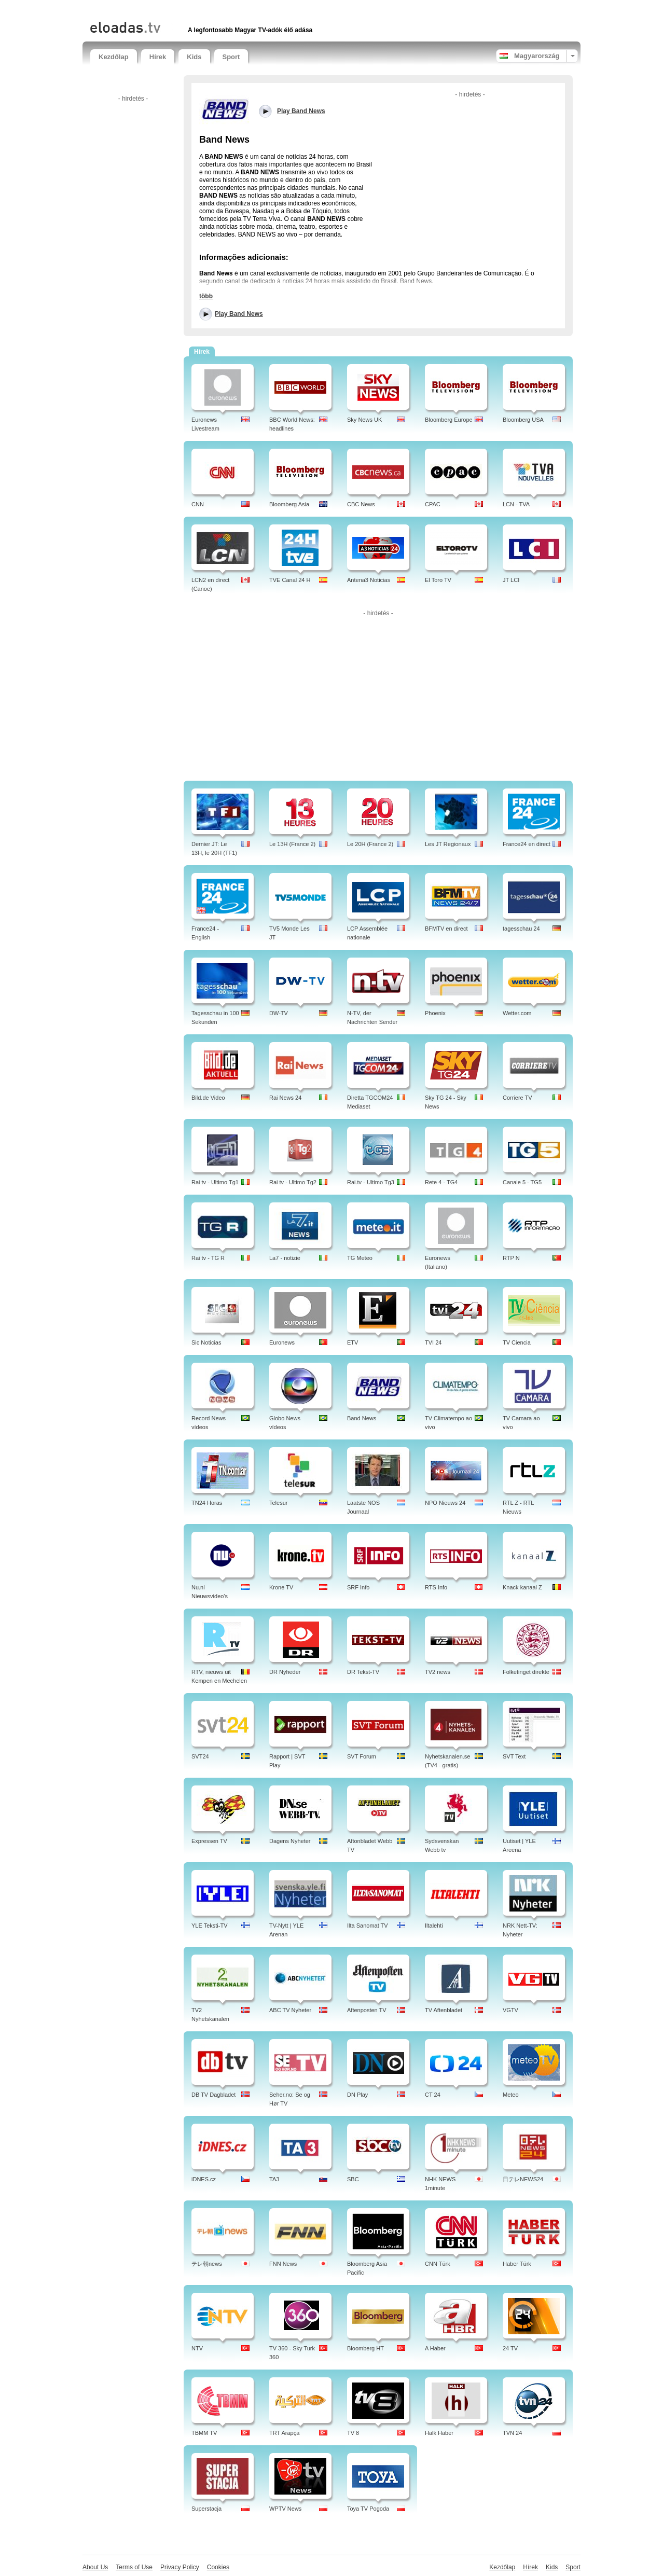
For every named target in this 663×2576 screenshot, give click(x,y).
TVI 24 (433, 1342)
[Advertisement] (211, 9)
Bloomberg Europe (449, 420)
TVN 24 (512, 2433)
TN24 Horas (206, 1503)
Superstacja (206, 2508)
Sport (231, 57)
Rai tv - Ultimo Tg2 (292, 1182)
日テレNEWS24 (523, 2179)
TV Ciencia (517, 1342)
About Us (95, 2567)
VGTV (510, 2010)
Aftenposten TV (366, 2010)
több (206, 296)
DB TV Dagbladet (213, 2095)
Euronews (282, 1342)
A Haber (435, 2348)
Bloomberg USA (523, 420)
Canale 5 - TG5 (522, 1182)
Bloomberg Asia (289, 504)
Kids (194, 57)
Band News (361, 1418)
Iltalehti (434, 1925)
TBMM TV (204, 2433)
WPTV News (285, 2508)
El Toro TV (438, 580)
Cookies (218, 2567)
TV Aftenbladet (443, 2010)
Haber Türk (517, 2264)
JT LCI (511, 580)
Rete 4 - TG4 (441, 1182)
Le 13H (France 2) (292, 844)
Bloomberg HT (365, 2348)
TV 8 (353, 2433)
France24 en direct (526, 844)
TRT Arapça (284, 2433)
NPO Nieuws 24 (445, 1503)
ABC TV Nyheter (290, 2010)
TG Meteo (359, 1258)
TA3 (274, 2179)
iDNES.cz (203, 2179)
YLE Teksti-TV (209, 1925)
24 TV (510, 2348)
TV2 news (437, 1672)
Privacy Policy (179, 2567)
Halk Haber (439, 2433)
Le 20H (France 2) (370, 844)
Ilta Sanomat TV (367, 1925)
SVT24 (200, 1756)
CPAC (432, 504)
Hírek (158, 57)
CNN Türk (437, 2264)
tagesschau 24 (521, 928)
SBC (353, 2179)
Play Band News (239, 313)
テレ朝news (206, 2264)
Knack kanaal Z (522, 1587)
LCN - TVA (516, 504)
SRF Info (358, 1587)
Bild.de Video (208, 1098)
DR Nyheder (285, 1672)
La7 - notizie (284, 1258)
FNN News (283, 2264)
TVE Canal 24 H (289, 580)
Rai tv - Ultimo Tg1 (215, 1182)
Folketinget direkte (526, 1672)
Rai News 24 (285, 1098)
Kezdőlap (114, 57)
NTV (197, 2348)
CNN (197, 504)
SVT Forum (361, 1756)
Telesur (278, 1503)
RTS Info (436, 1587)
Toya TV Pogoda (368, 2508)
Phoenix (435, 1013)
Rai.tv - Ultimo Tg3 (370, 1182)
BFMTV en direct (446, 928)
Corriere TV (517, 1098)
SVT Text (514, 1756)
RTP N (511, 1258)
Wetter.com (517, 1013)
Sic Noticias (206, 1342)
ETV (352, 1342)
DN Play (357, 2095)
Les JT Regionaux (448, 844)
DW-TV (278, 1013)
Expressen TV (209, 1841)
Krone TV (281, 1587)
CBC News (361, 504)
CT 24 (432, 2095)
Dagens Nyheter (290, 1841)
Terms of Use (134, 2567)
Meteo (511, 2095)
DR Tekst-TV (363, 1672)
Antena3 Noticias (368, 580)
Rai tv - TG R (208, 1258)
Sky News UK (364, 420)
